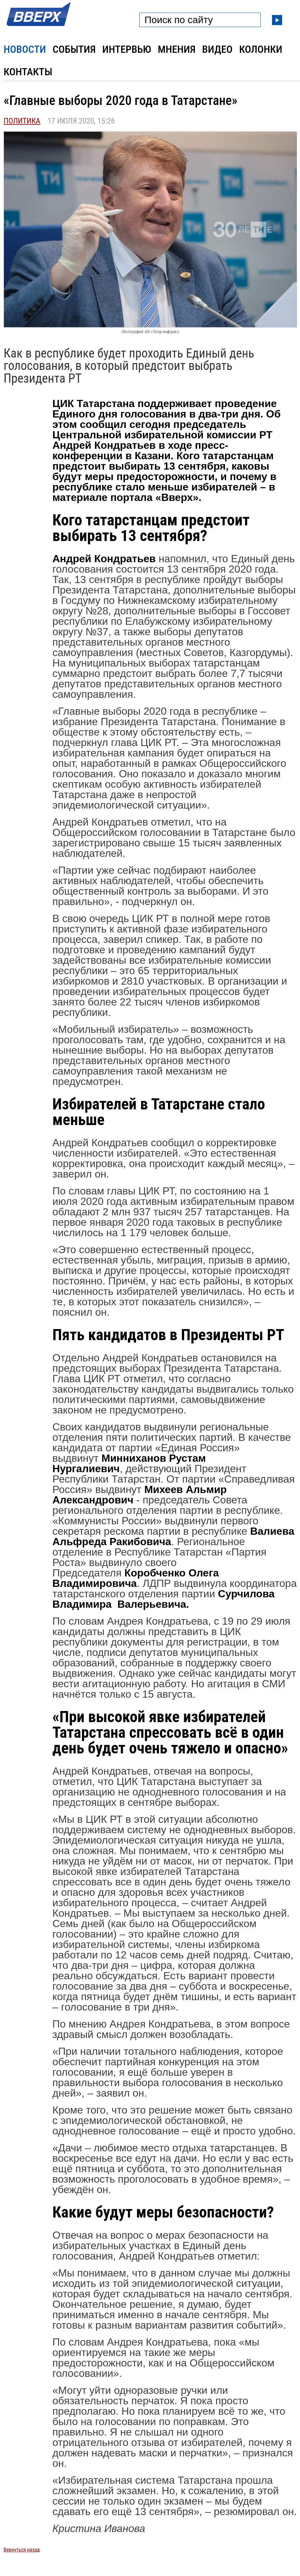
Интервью (126, 49)
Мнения (177, 49)
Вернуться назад (22, 2550)
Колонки (260, 49)
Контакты (28, 72)
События (74, 49)
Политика (22, 120)
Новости (25, 49)
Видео (217, 49)
